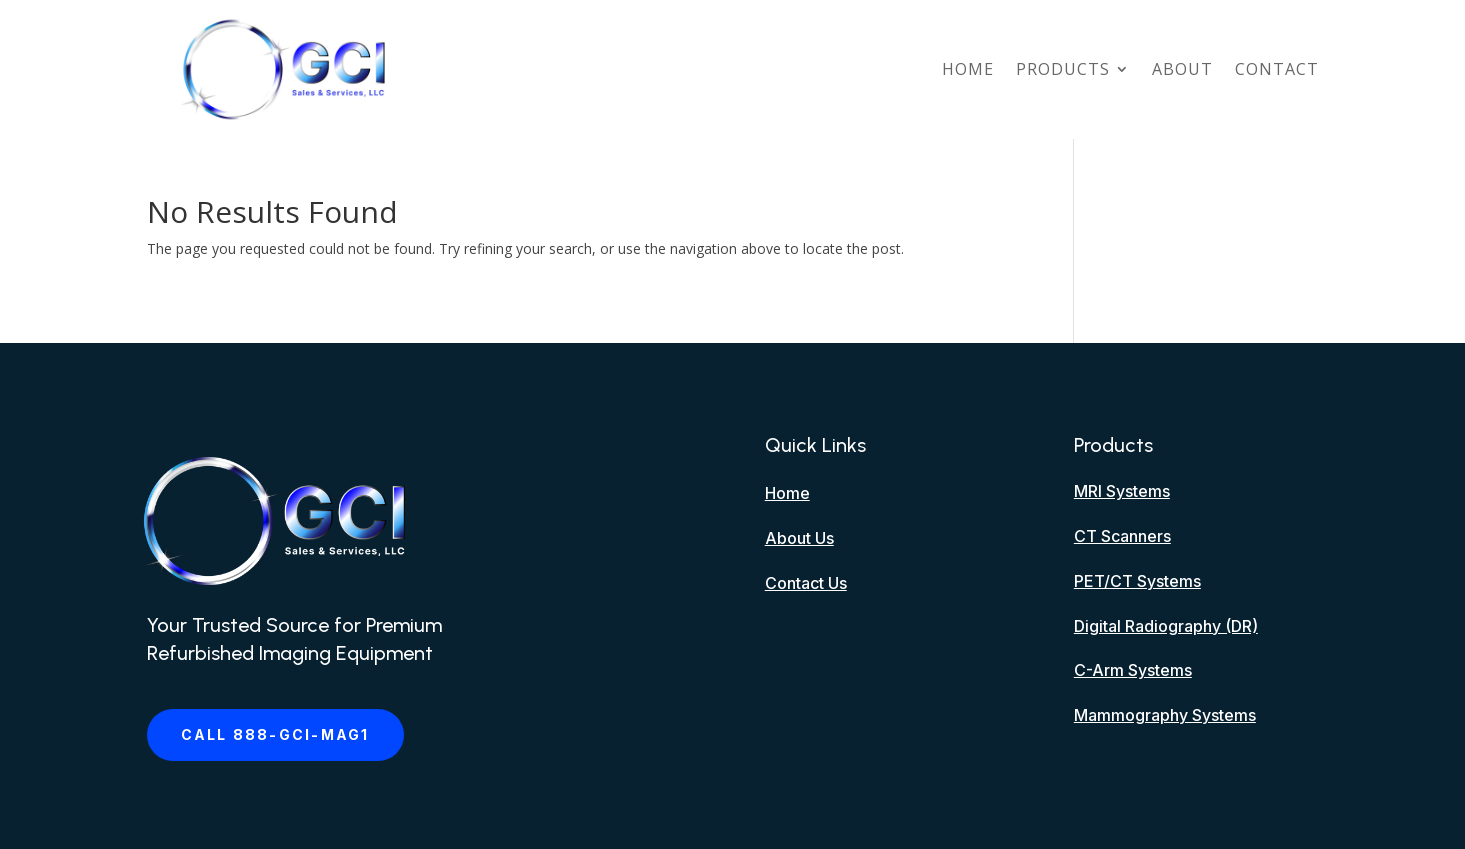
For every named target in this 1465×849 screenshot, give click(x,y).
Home (968, 69)
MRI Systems (1122, 491)
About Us (799, 538)
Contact (1277, 69)
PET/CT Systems (1137, 581)
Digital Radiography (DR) (1166, 626)
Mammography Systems (1165, 715)
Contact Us (806, 583)
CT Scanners (1122, 536)
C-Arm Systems (1133, 670)
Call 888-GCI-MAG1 (275, 734)
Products (1063, 69)
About (1182, 69)
